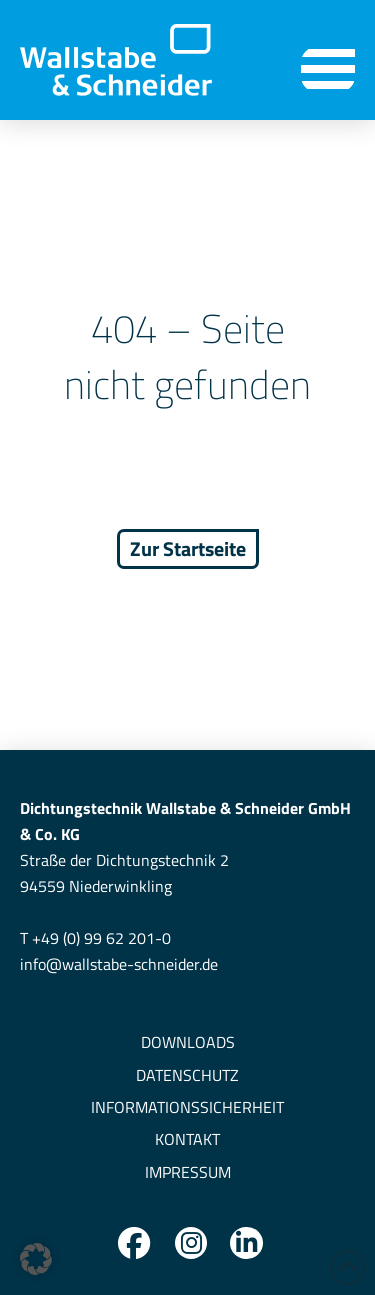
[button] (328, 69)
